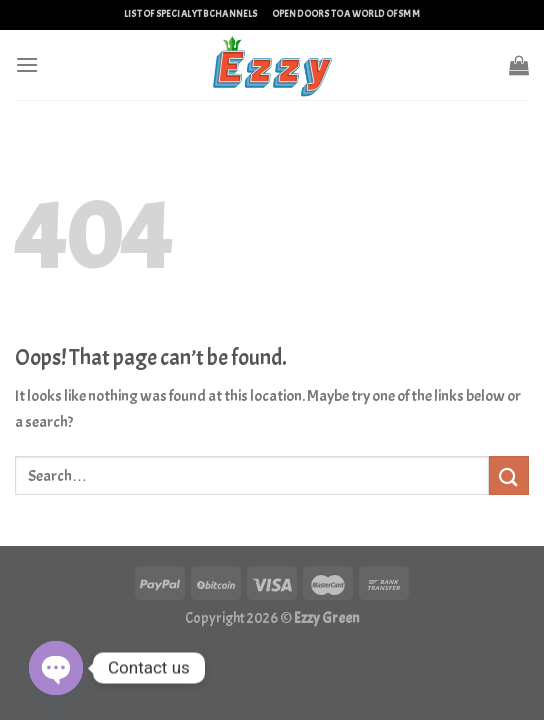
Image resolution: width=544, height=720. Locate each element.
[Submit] (509, 475)
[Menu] (27, 64)
